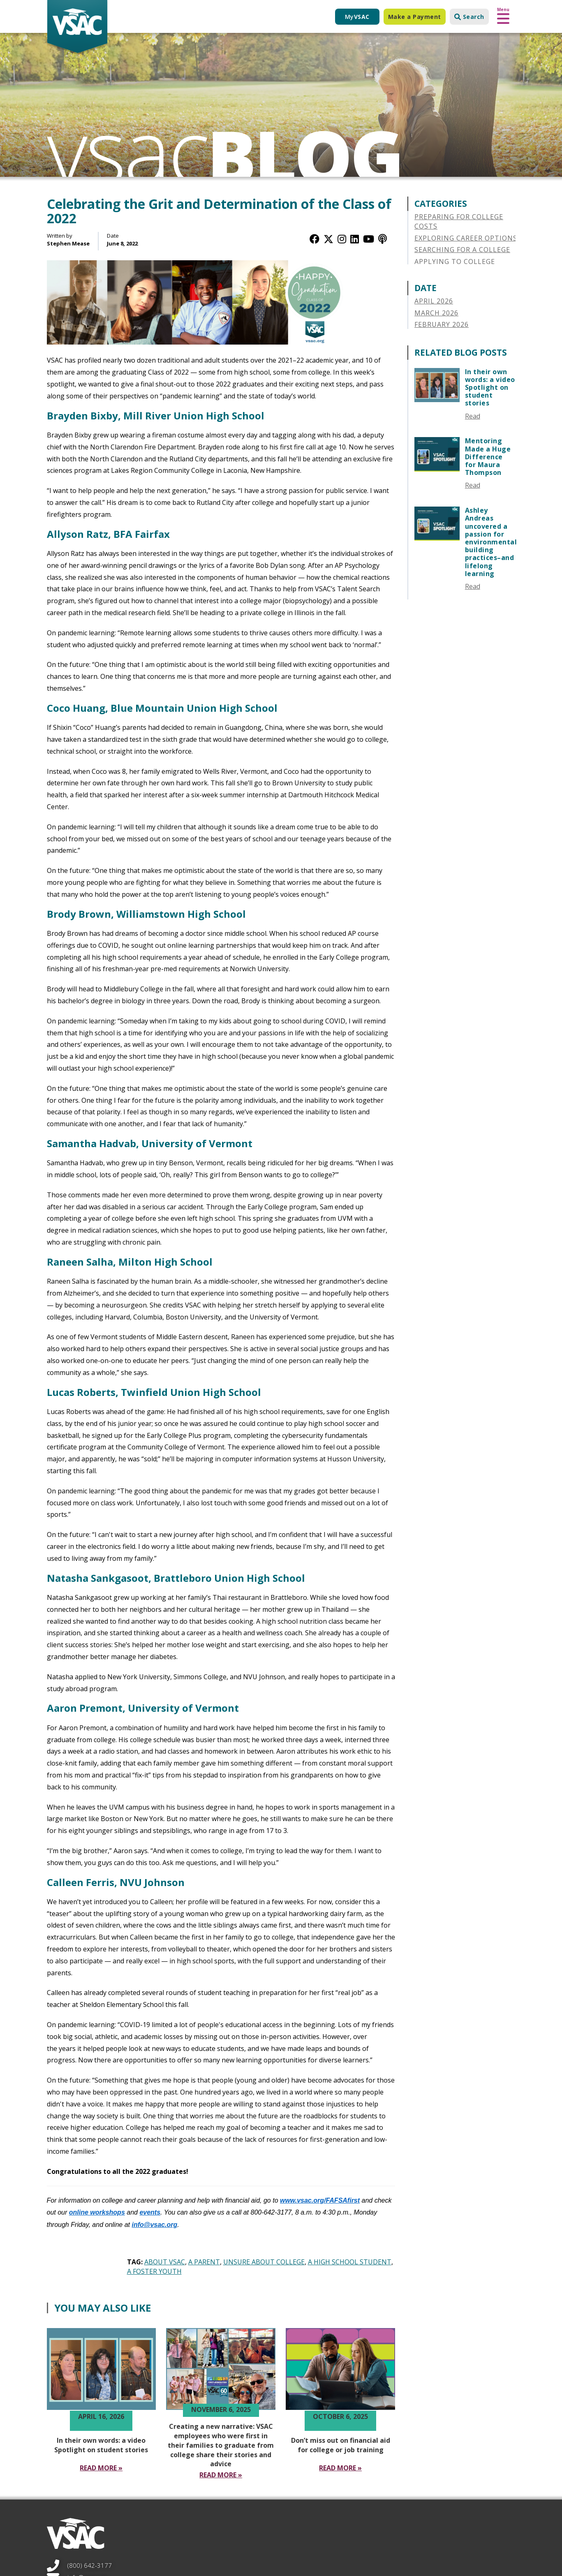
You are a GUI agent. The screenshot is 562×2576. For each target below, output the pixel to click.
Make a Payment (414, 17)
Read (472, 416)
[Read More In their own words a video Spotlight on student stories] (101, 2467)
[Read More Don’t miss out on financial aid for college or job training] (340, 2467)
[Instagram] (342, 238)
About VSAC (164, 2261)
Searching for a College (462, 249)
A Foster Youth (154, 2271)
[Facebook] (314, 238)
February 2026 (441, 324)
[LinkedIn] (354, 238)
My (357, 17)
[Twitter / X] (328, 238)
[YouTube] (368, 238)
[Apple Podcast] (382, 238)
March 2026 (436, 312)
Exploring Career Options (465, 238)
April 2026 (433, 301)
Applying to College (454, 261)
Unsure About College (264, 2261)
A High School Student (349, 2261)
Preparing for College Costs (458, 221)
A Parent (204, 2261)
